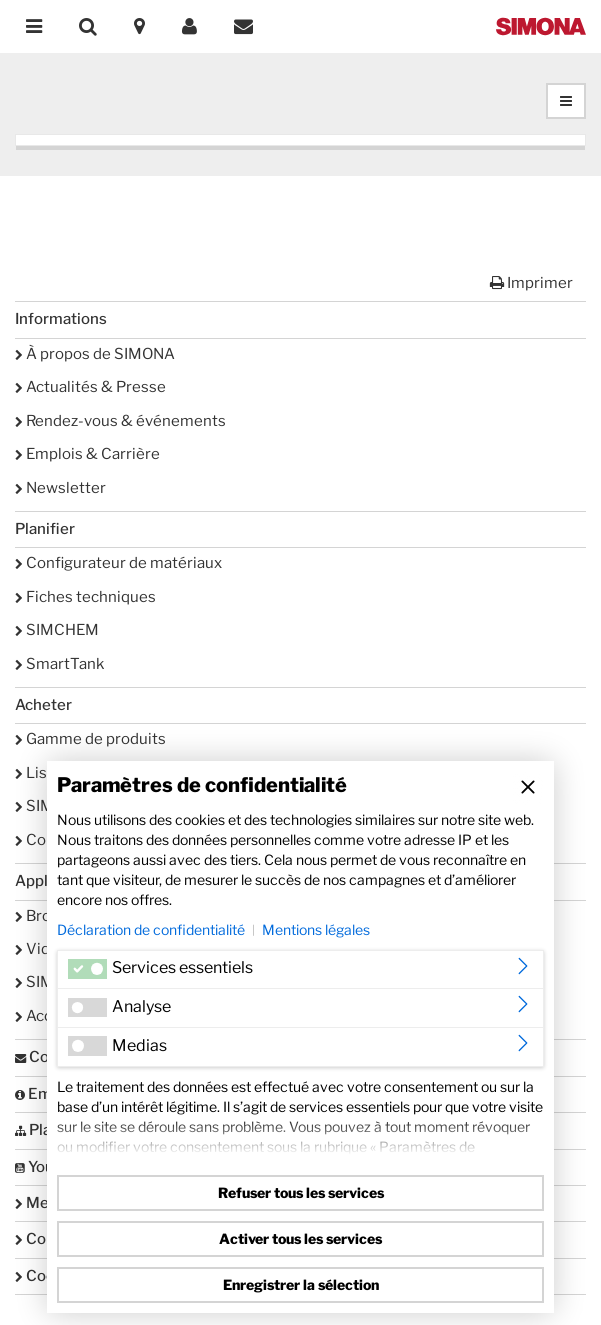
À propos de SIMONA (95, 354)
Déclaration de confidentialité (151, 929)
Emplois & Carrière (87, 454)
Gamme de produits (90, 739)
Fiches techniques (85, 597)
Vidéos (45, 949)
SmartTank (59, 664)
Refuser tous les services (301, 1192)
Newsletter (60, 488)
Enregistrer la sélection (301, 1284)
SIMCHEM (57, 630)
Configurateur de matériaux (118, 563)
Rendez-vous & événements (120, 421)
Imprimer (531, 283)
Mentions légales (316, 929)
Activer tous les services (300, 1238)
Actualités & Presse (90, 387)
